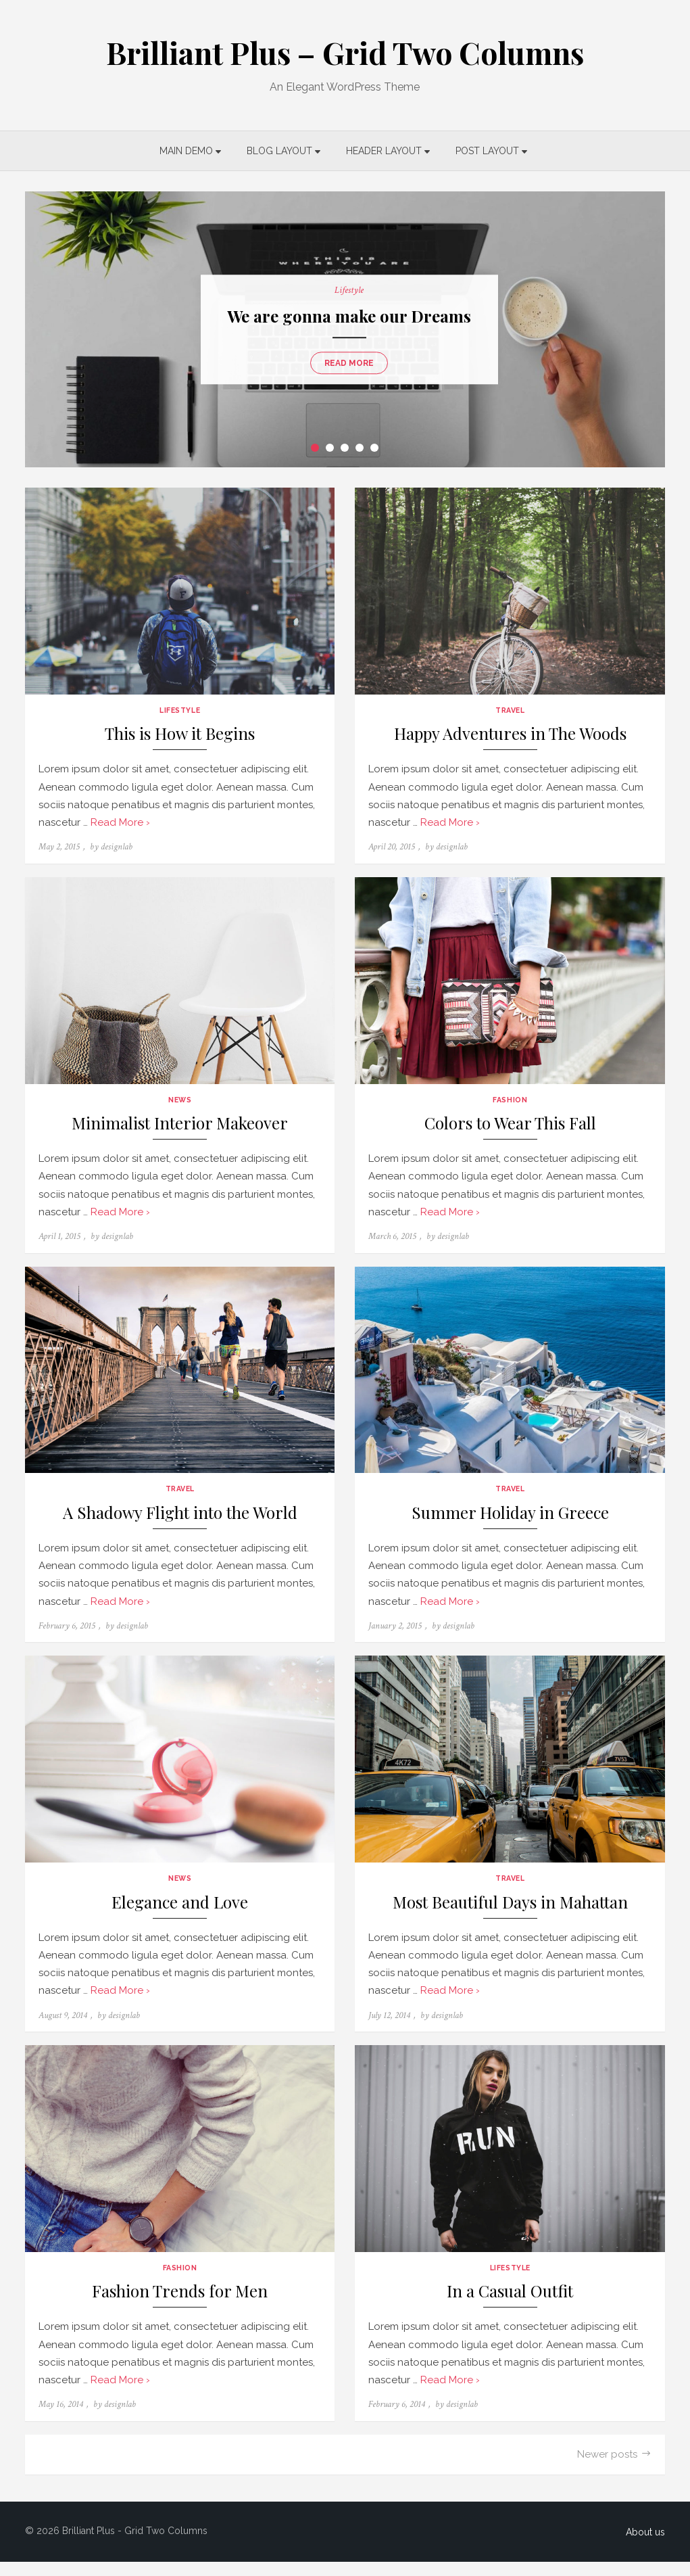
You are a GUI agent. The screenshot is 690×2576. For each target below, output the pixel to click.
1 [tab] (316, 448)
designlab (112, 850)
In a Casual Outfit (512, 2305)
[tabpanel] (345, 329)
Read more (345, 363)
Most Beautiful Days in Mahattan (512, 1913)
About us (650, 2546)
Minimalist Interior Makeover (178, 1129)
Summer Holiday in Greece (512, 1521)
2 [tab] (330, 448)
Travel (511, 713)
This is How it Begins (178, 736)
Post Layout (488, 150)
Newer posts (612, 2468)
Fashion (512, 1105)
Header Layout (384, 150)
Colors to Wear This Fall (512, 1129)
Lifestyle (345, 290)
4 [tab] (360, 448)
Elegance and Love (177, 1913)
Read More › (116, 825)
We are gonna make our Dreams (345, 316)
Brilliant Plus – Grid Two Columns (345, 52)
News (177, 1105)
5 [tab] (375, 448)
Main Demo (187, 150)
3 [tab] (345, 448)
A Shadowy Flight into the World (178, 1521)
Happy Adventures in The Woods (512, 736)
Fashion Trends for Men (178, 2305)
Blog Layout (280, 150)
